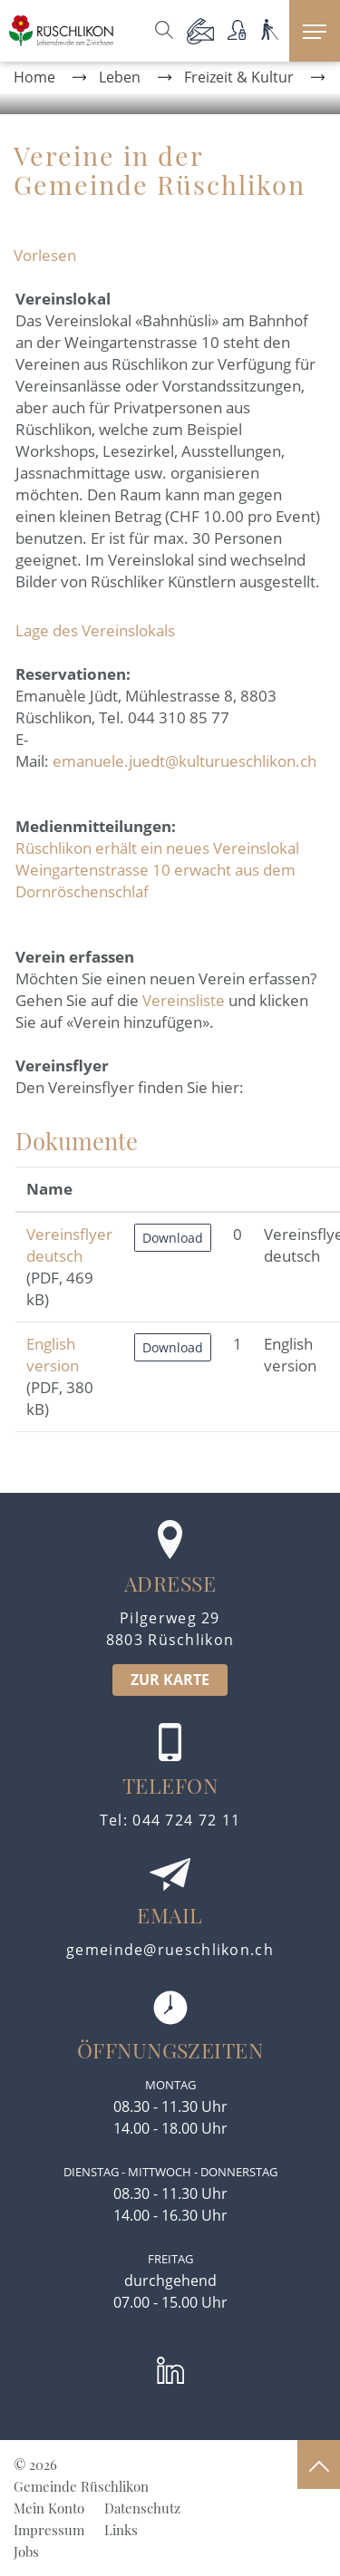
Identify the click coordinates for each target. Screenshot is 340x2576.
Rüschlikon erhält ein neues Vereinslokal (157, 848)
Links (121, 2530)
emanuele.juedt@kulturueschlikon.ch (184, 761)
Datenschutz (142, 2508)
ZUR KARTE (170, 1680)
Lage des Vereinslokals (95, 630)
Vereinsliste (183, 1000)
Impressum (49, 2530)
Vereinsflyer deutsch (69, 1245)
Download (172, 1237)
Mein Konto (49, 2508)
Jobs (26, 2551)
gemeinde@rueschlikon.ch (170, 1950)
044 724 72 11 (186, 1820)
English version (52, 1354)
